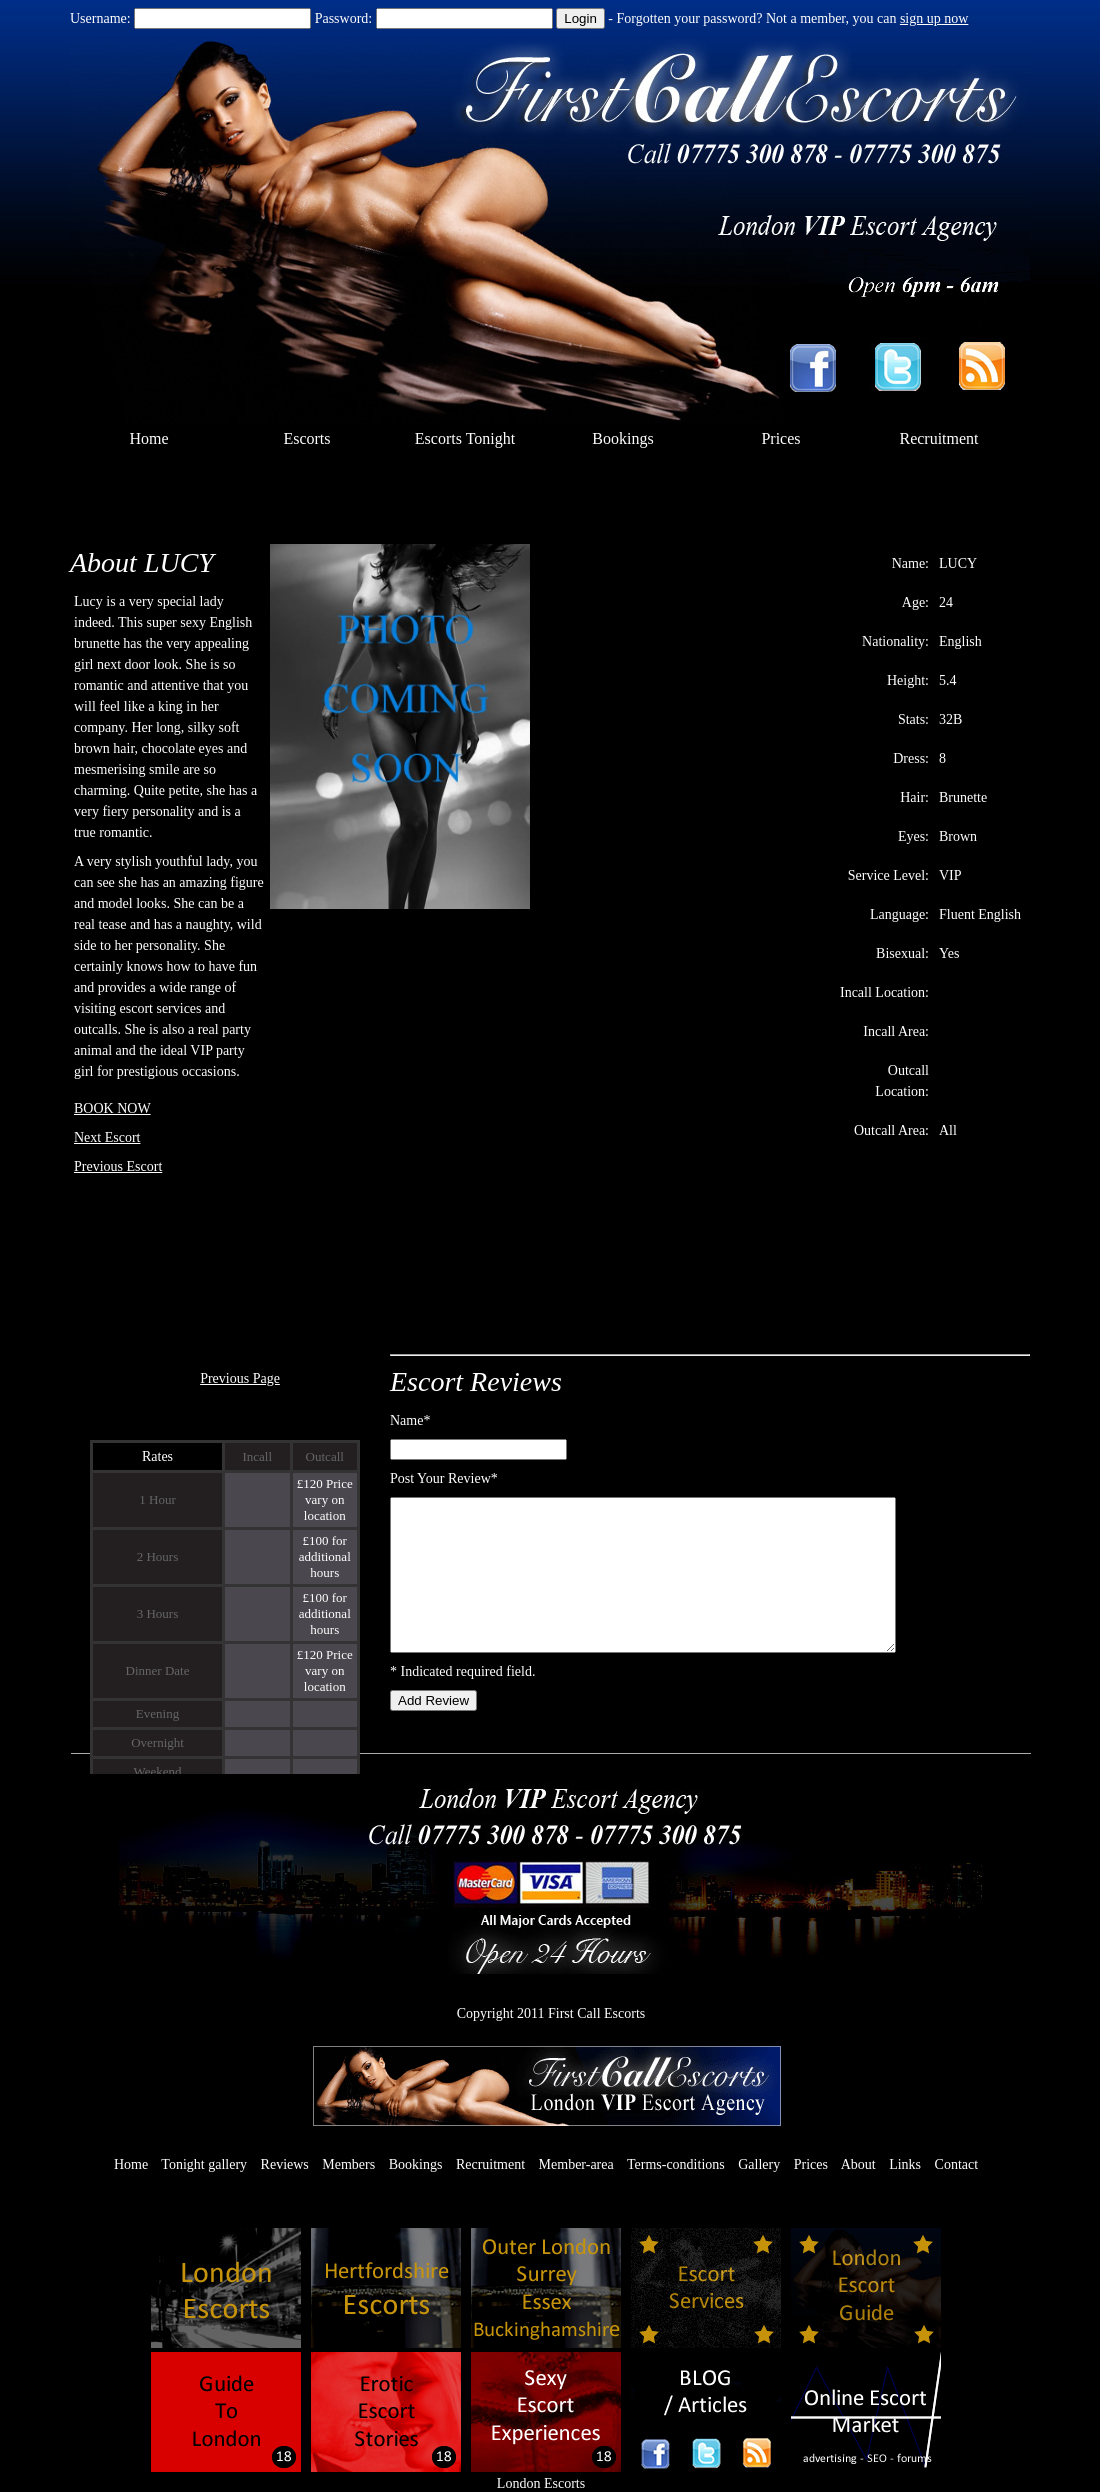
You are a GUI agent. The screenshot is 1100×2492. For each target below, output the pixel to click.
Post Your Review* (444, 1478)
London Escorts (541, 2483)
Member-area (576, 2164)
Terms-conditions (676, 2164)
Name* (410, 1420)
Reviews (285, 2164)
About (858, 2164)
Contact (957, 2164)
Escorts (306, 438)
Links (905, 2164)
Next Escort (107, 1137)
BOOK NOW (112, 1108)
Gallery (759, 2164)
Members (348, 2164)
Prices (780, 438)
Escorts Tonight (465, 438)
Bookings (622, 438)
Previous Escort (118, 1166)
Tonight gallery (204, 2164)
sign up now (934, 18)
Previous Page (240, 1378)
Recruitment (938, 438)
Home (148, 438)
